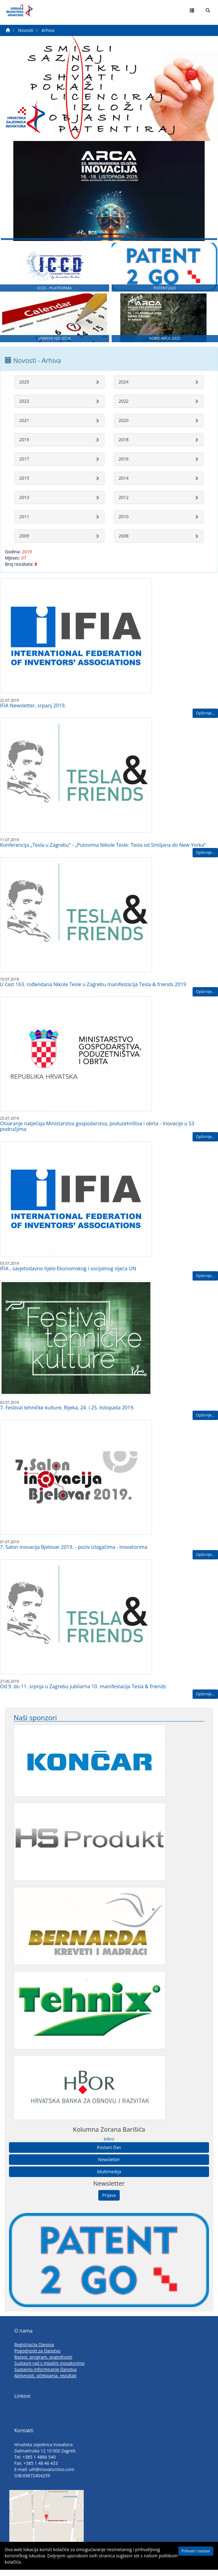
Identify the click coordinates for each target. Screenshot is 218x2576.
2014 (124, 486)
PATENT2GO (164, 294)
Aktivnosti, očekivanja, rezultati (45, 2384)
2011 (24, 525)
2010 (124, 525)
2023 (24, 409)
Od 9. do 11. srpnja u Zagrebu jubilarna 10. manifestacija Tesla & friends (83, 1694)
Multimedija (109, 2180)
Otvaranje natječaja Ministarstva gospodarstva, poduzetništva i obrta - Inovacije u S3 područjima (97, 1134)
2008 (124, 544)
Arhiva (48, 30)
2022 (124, 409)
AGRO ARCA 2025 (164, 346)
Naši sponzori (35, 1725)
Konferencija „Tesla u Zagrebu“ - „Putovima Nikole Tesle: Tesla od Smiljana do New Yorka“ (103, 853)
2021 (24, 428)
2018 (124, 448)
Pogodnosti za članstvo (37, 2359)
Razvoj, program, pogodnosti (43, 2365)
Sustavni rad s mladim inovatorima (49, 2371)
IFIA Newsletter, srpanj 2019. (33, 713)
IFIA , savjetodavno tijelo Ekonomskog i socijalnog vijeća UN (68, 1276)
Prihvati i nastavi (196, 2551)
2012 (124, 505)
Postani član (109, 2155)
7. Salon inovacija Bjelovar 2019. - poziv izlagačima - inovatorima (73, 1555)
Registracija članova (34, 2353)
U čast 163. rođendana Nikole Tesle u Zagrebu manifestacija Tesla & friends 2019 (93, 992)
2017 (24, 467)
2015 (24, 486)
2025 (24, 390)
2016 (124, 467)
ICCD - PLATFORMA (54, 294)
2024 (124, 390)
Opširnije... (205, 721)
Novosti (25, 30)
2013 (24, 505)
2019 (24, 448)
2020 (124, 428)
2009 (24, 544)
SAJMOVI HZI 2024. (54, 346)
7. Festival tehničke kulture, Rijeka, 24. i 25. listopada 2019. (67, 1415)
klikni (109, 2147)
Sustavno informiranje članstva (45, 2377)
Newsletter (109, 2167)
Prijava (109, 2203)
